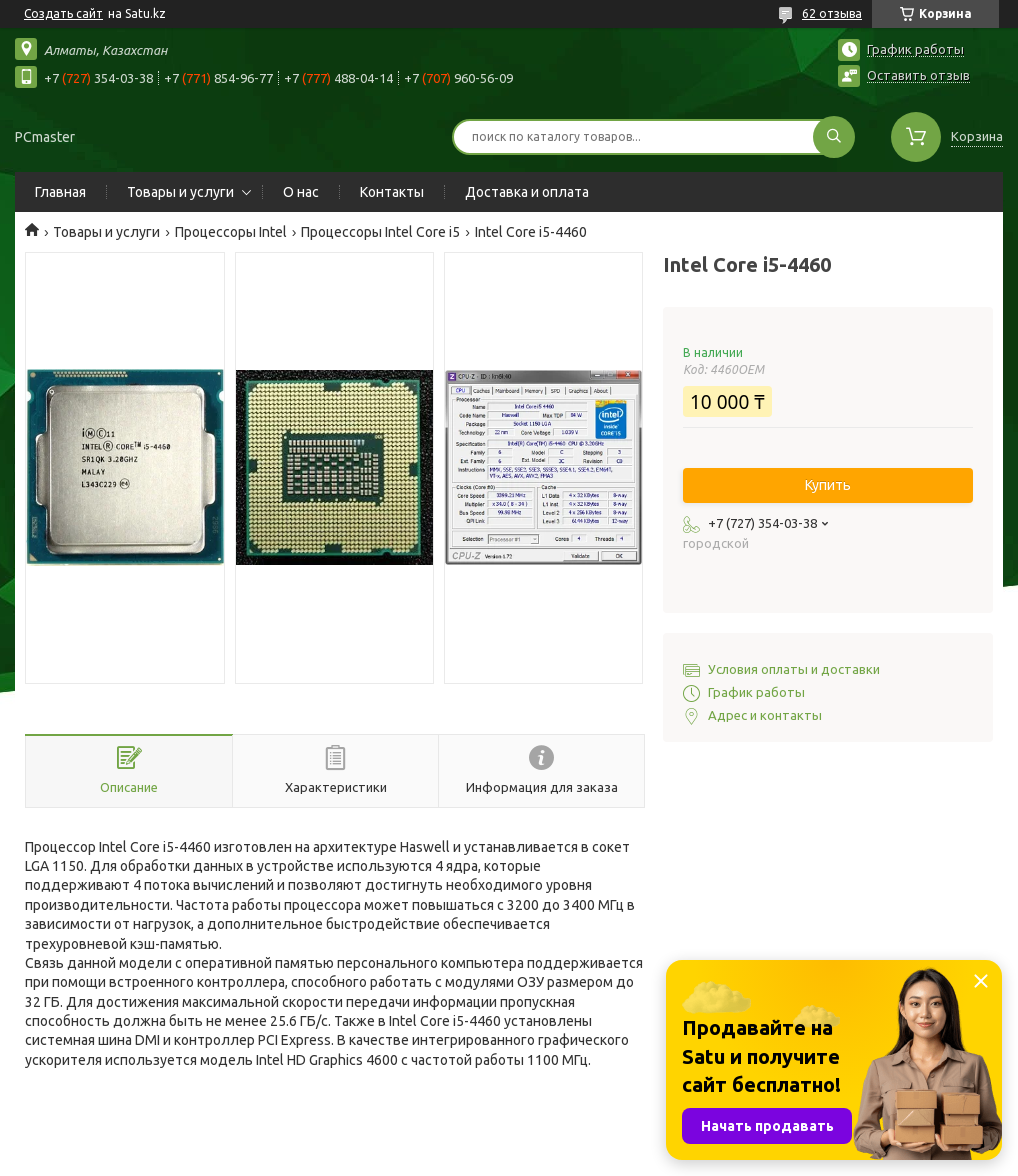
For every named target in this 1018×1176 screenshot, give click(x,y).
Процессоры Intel (231, 232)
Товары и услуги (180, 192)
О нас (301, 192)
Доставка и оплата (527, 192)
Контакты (392, 192)
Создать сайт (63, 13)
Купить (828, 485)
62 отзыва (832, 13)
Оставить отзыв (918, 75)
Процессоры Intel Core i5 (380, 232)
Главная (60, 192)
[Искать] (834, 137)
